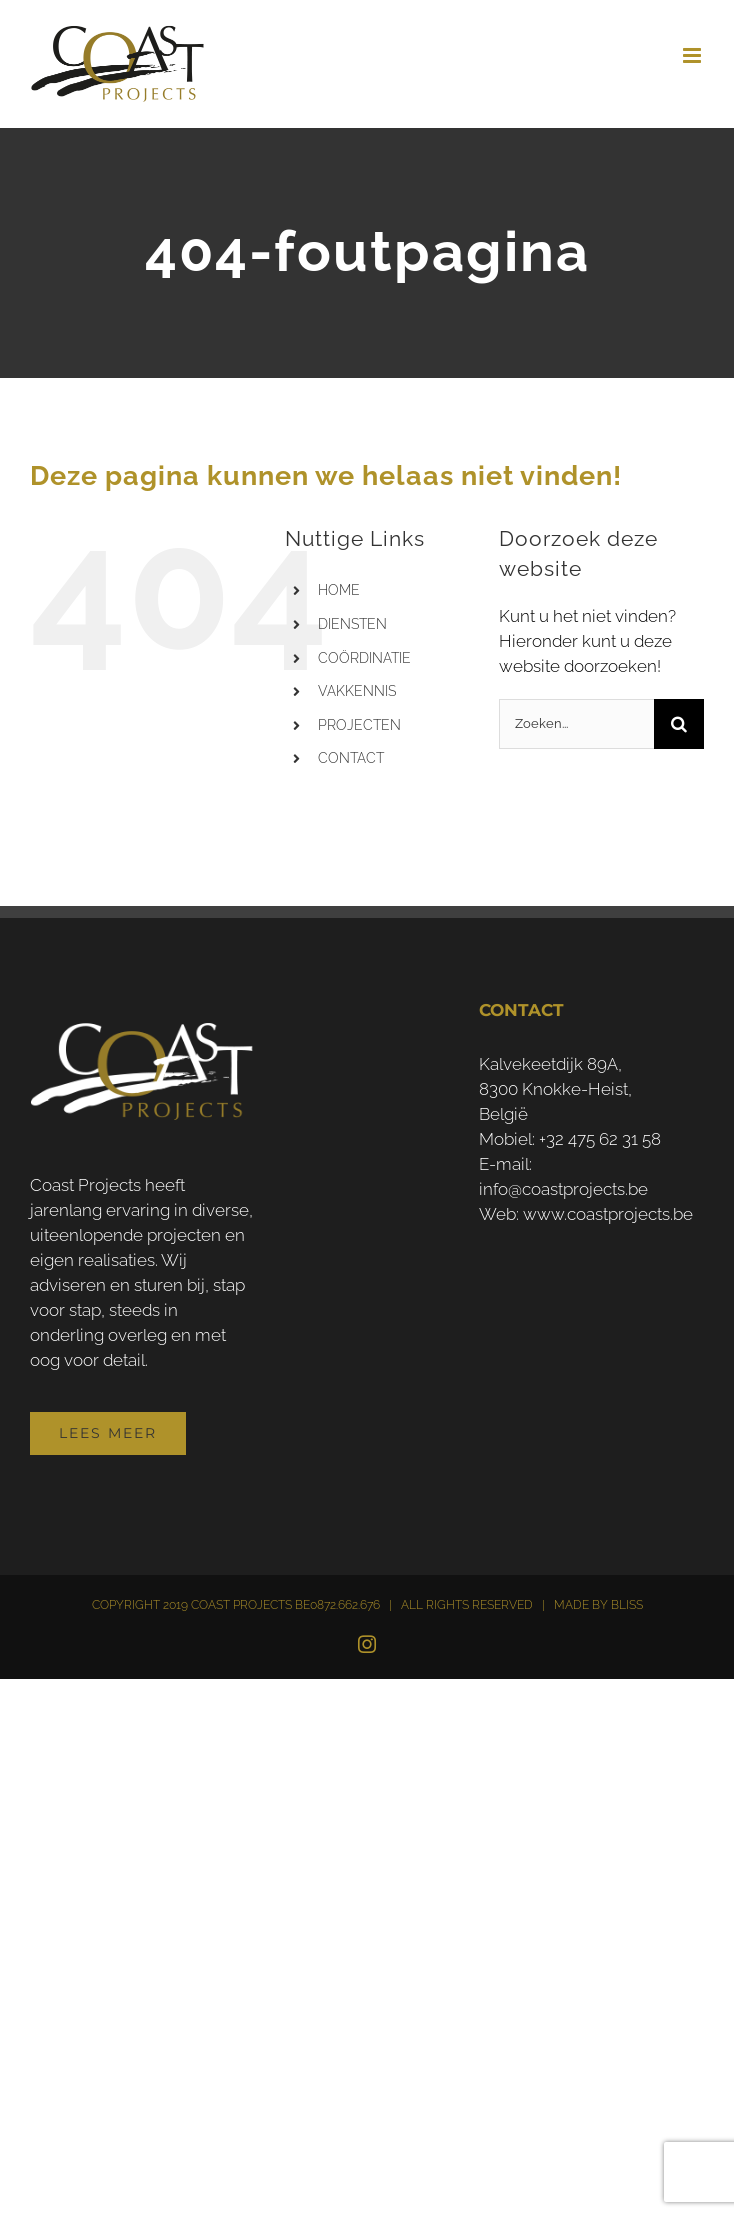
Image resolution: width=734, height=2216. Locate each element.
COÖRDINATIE (364, 658)
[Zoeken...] (576, 724)
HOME (339, 590)
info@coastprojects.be (563, 1189)
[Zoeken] (679, 724)
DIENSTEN (352, 624)
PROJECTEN (359, 725)
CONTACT (351, 758)
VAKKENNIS (357, 691)
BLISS (627, 1605)
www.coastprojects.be (608, 1214)
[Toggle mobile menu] (693, 55)
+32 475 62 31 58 (600, 1139)
